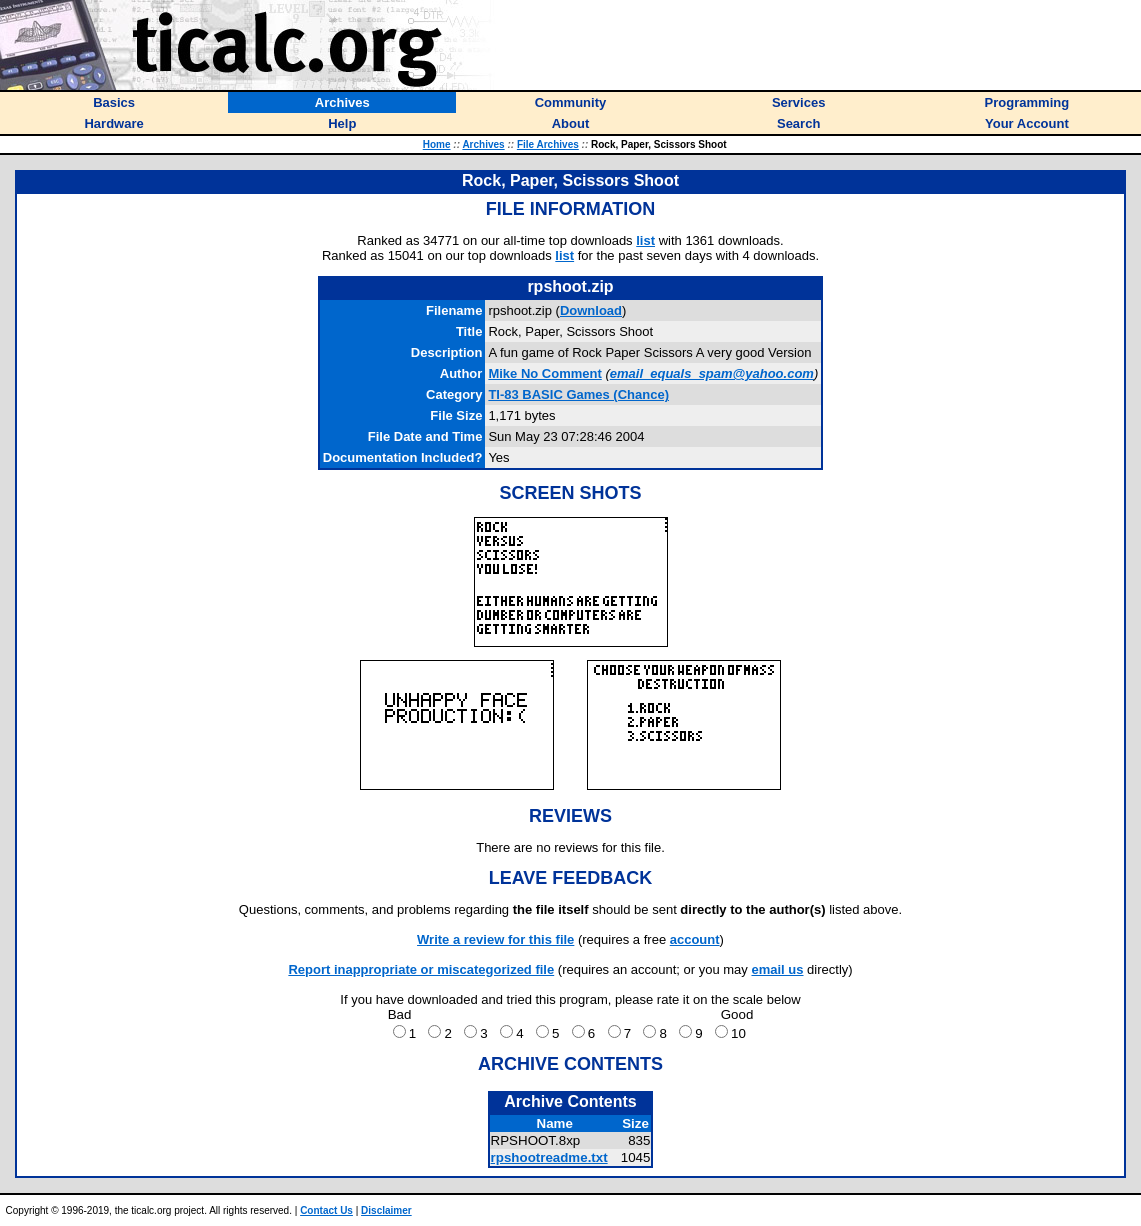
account (695, 939)
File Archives (548, 144)
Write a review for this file (495, 939)
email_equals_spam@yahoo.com (712, 373)
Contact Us (326, 1210)
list (645, 240)
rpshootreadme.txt (549, 1157)
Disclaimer (386, 1210)
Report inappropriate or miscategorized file (421, 969)
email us (777, 969)
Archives (483, 144)
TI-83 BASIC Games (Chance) (578, 394)
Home (437, 144)
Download (591, 310)
